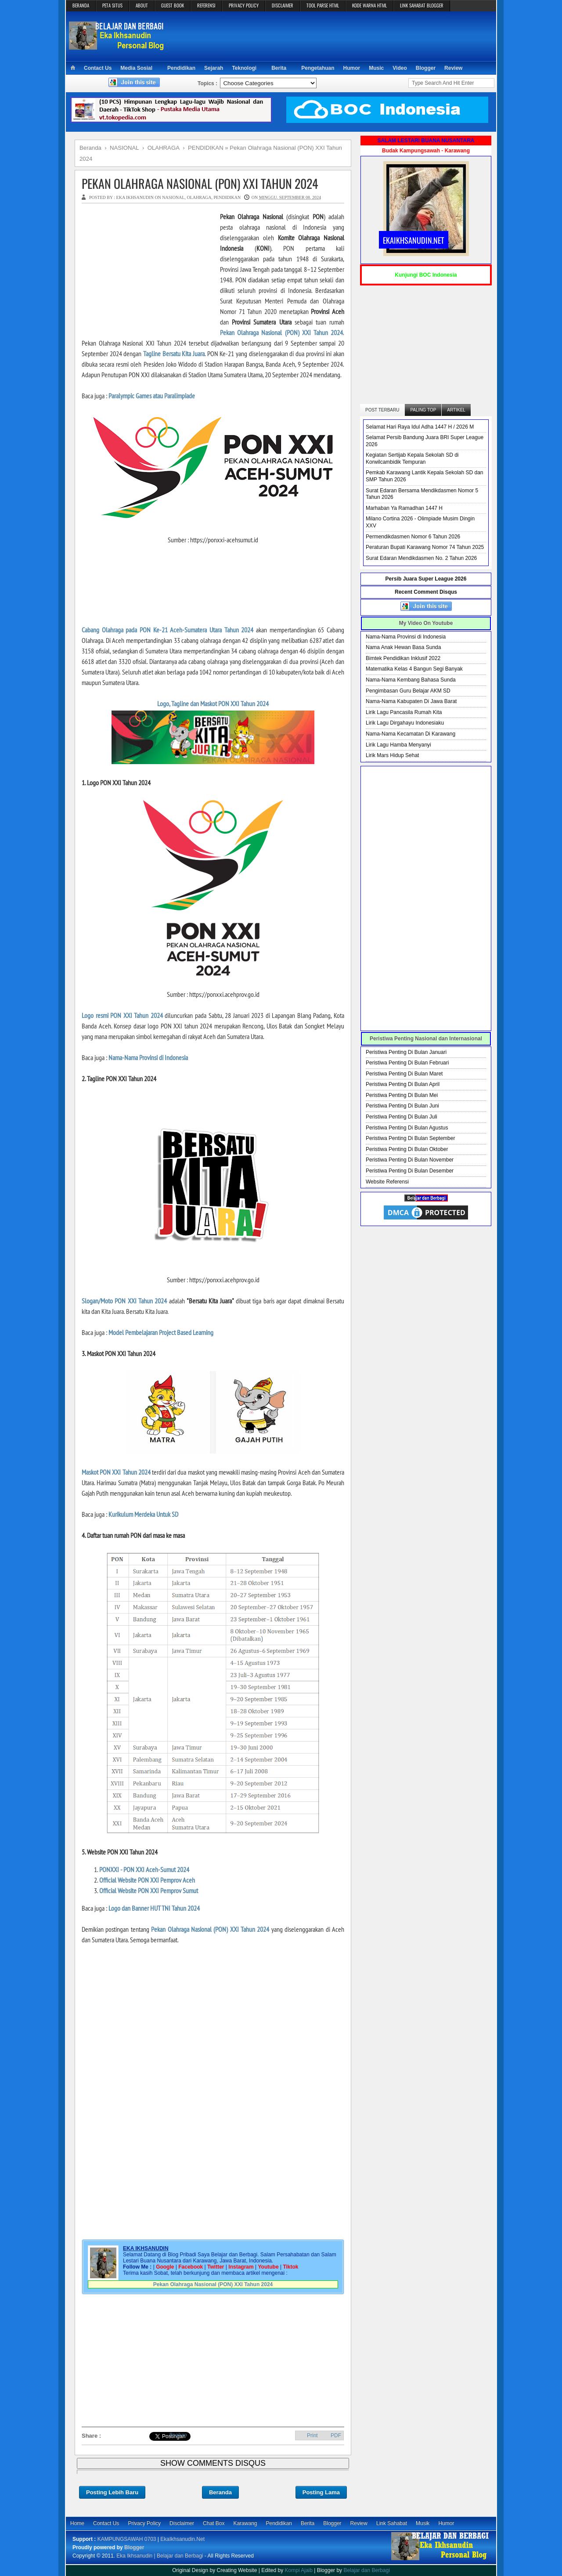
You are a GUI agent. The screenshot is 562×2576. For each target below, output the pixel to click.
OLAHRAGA (199, 197)
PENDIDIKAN (227, 197)
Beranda (220, 2492)
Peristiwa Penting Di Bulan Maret (404, 1074)
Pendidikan (181, 68)
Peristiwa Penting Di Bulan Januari (406, 1052)
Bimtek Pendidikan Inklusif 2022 (403, 658)
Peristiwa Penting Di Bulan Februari (407, 1063)
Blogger (426, 68)
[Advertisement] (332, 35)
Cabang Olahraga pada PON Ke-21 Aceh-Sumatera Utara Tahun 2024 (167, 629)
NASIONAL (173, 197)
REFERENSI (206, 5)
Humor (351, 68)
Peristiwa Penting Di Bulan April (403, 1084)
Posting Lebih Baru (112, 2492)
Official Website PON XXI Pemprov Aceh (147, 1880)
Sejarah (213, 68)
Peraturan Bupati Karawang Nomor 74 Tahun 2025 (425, 547)
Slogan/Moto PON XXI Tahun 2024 (124, 1300)
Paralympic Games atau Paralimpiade (151, 395)
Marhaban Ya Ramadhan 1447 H (404, 508)
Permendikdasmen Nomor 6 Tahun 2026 (413, 537)
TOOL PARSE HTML (322, 5)
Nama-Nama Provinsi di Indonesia (148, 1057)
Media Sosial (136, 68)
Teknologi (244, 68)
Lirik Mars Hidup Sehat (392, 755)
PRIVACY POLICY (244, 5)
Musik (422, 2523)
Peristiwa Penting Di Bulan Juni (402, 1106)
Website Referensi (387, 1182)
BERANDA (80, 5)
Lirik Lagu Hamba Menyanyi (398, 745)
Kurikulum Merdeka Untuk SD (143, 1514)
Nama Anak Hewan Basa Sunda (403, 647)
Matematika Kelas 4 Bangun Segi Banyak (414, 669)
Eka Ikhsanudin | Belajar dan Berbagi (159, 2556)
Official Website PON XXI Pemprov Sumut (148, 1890)
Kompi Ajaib (299, 2570)
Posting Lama (321, 2492)
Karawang (245, 2523)
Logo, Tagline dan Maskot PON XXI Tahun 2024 (213, 703)
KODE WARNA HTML (369, 5)
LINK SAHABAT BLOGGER (421, 5)
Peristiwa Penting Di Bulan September (410, 1138)
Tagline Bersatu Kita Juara (174, 353)
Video (400, 68)
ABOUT (142, 5)
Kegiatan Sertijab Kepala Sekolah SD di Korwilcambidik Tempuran (412, 458)
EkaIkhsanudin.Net (182, 2539)
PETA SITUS (112, 5)
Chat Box (213, 2523)
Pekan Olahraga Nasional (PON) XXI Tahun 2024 (200, 183)
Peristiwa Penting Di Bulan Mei (402, 1095)
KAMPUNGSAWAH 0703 (126, 2539)
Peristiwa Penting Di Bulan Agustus (407, 1128)
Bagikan (178, 2434)
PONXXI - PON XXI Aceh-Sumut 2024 (144, 1869)
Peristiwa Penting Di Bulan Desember (410, 1171)
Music (376, 68)
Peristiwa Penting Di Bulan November (410, 1160)
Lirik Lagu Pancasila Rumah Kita (404, 712)
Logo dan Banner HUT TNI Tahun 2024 (154, 1908)
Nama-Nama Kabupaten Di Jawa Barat (411, 701)
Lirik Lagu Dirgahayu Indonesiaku (405, 723)
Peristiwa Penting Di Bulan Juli (401, 1117)
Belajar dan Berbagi (366, 2570)
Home (77, 2523)
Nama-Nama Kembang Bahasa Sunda (411, 680)
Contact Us (98, 68)
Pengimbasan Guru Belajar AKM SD (408, 691)
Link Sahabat (391, 2523)
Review (453, 68)
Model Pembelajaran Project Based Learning (160, 1332)
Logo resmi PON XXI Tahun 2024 (122, 1015)
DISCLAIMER (282, 5)
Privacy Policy (144, 2523)
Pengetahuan (317, 68)
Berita (278, 68)
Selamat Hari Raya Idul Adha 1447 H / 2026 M (420, 427)
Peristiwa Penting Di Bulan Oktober (407, 1149)
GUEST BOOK (172, 5)
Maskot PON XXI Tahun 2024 (116, 1472)
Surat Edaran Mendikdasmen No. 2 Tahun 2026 (421, 558)
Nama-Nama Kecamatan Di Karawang (410, 734)
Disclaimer (181, 2523)
